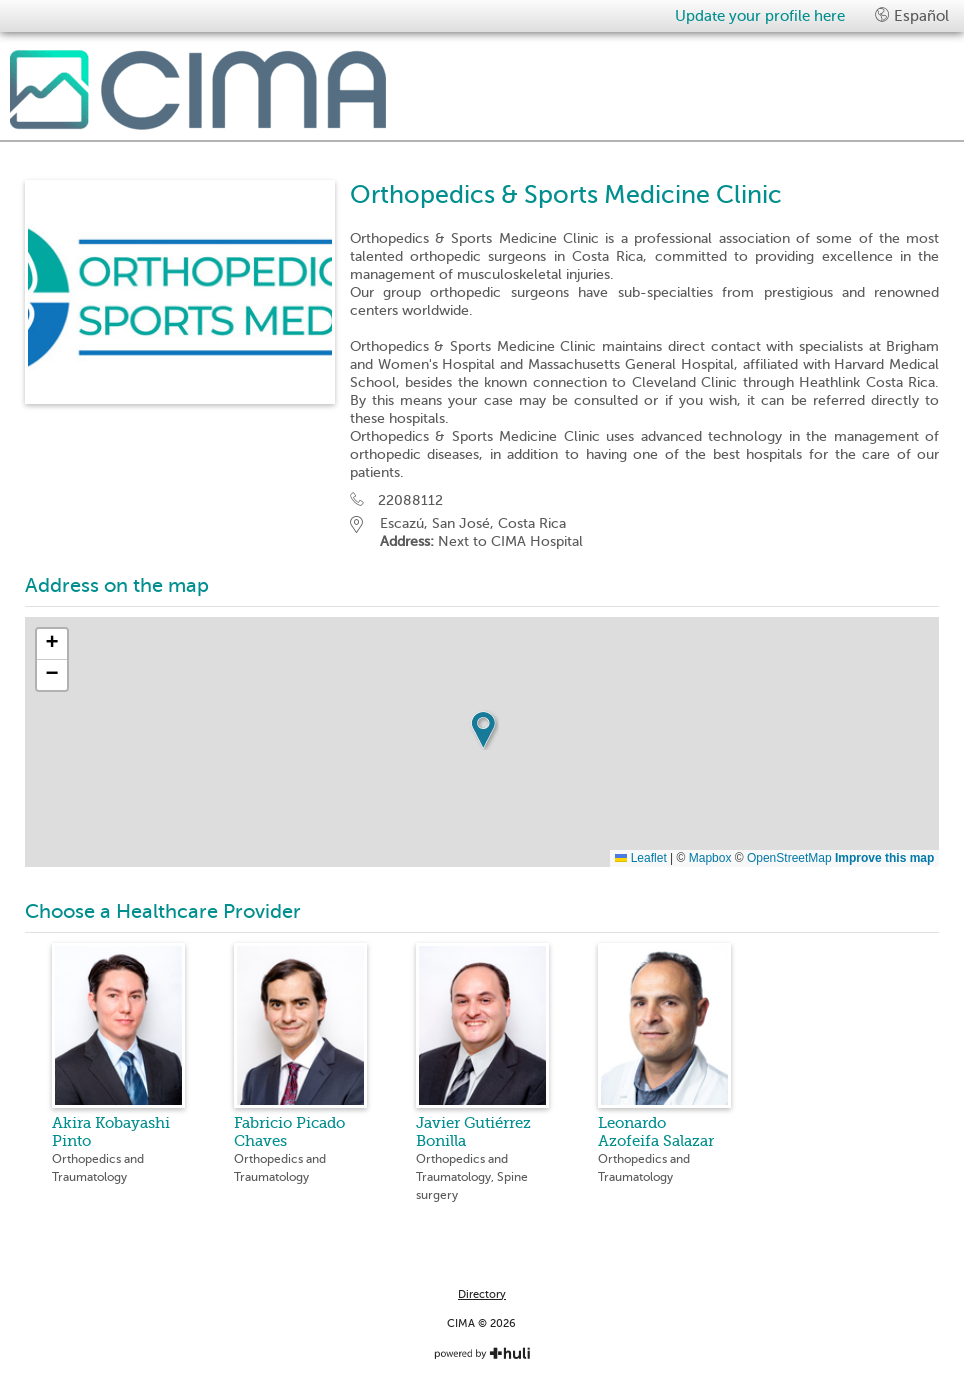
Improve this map (884, 858)
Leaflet (640, 858)
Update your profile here (760, 16)
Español (912, 15)
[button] (483, 730)
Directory (482, 1294)
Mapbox (710, 858)
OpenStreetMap (789, 858)
